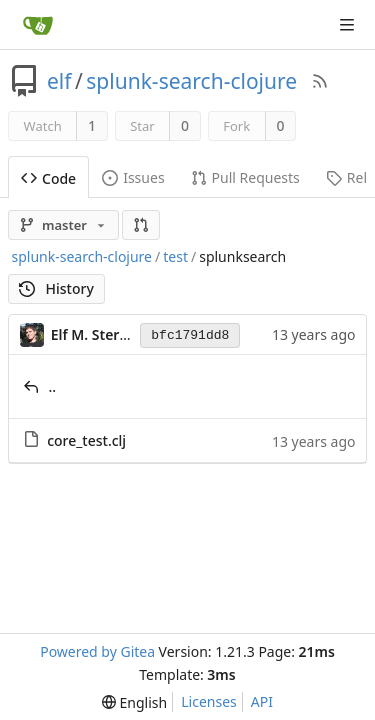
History (56, 288)
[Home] (38, 25)
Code (48, 178)
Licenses (209, 701)
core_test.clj (86, 440)
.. (53, 386)
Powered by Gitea (97, 651)
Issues (133, 177)
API (262, 701)
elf (59, 81)
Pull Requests (245, 177)
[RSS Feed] (320, 81)
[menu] (134, 702)
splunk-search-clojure (191, 81)
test (175, 256)
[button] (141, 225)
